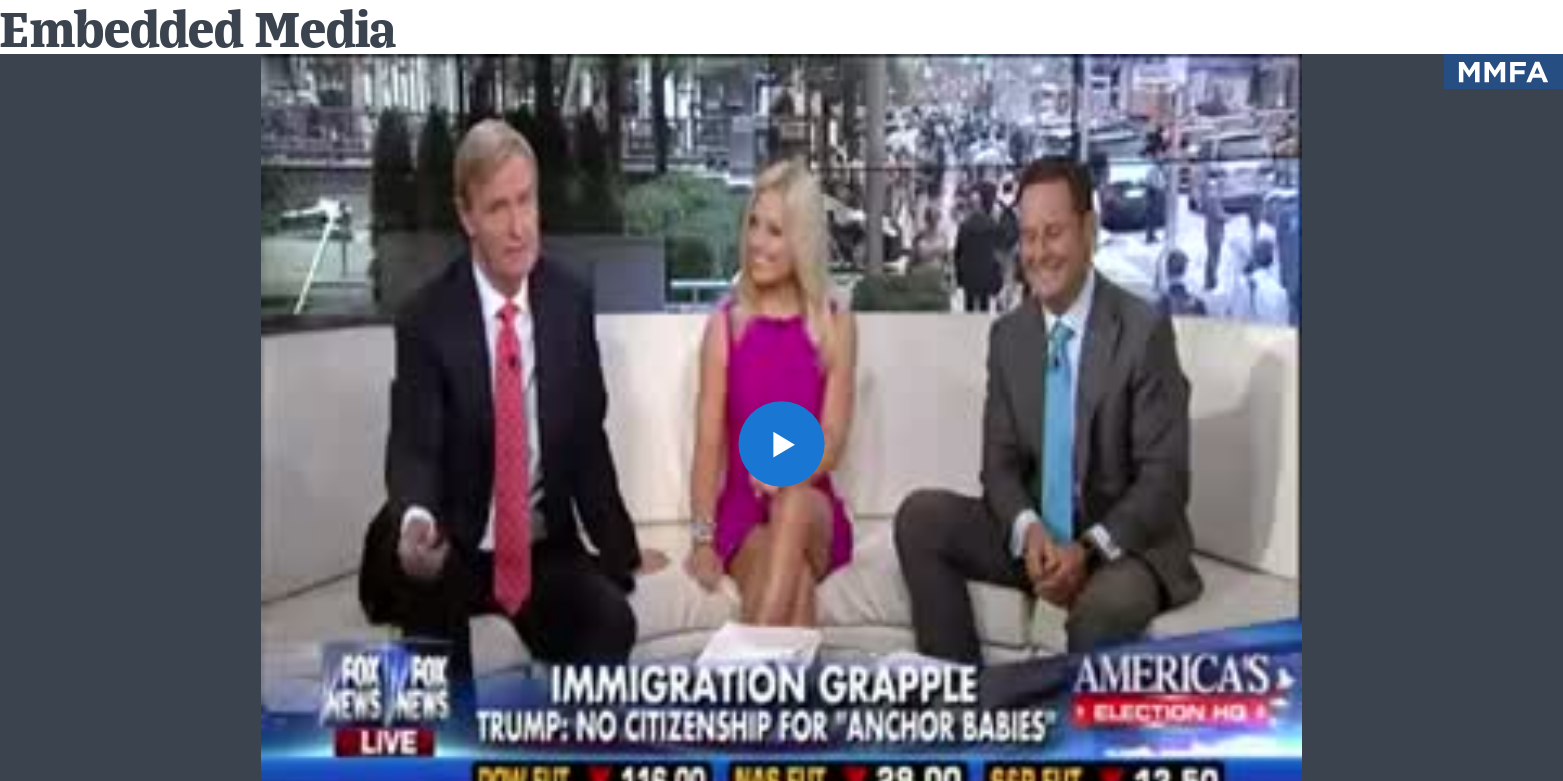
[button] (781, 444)
